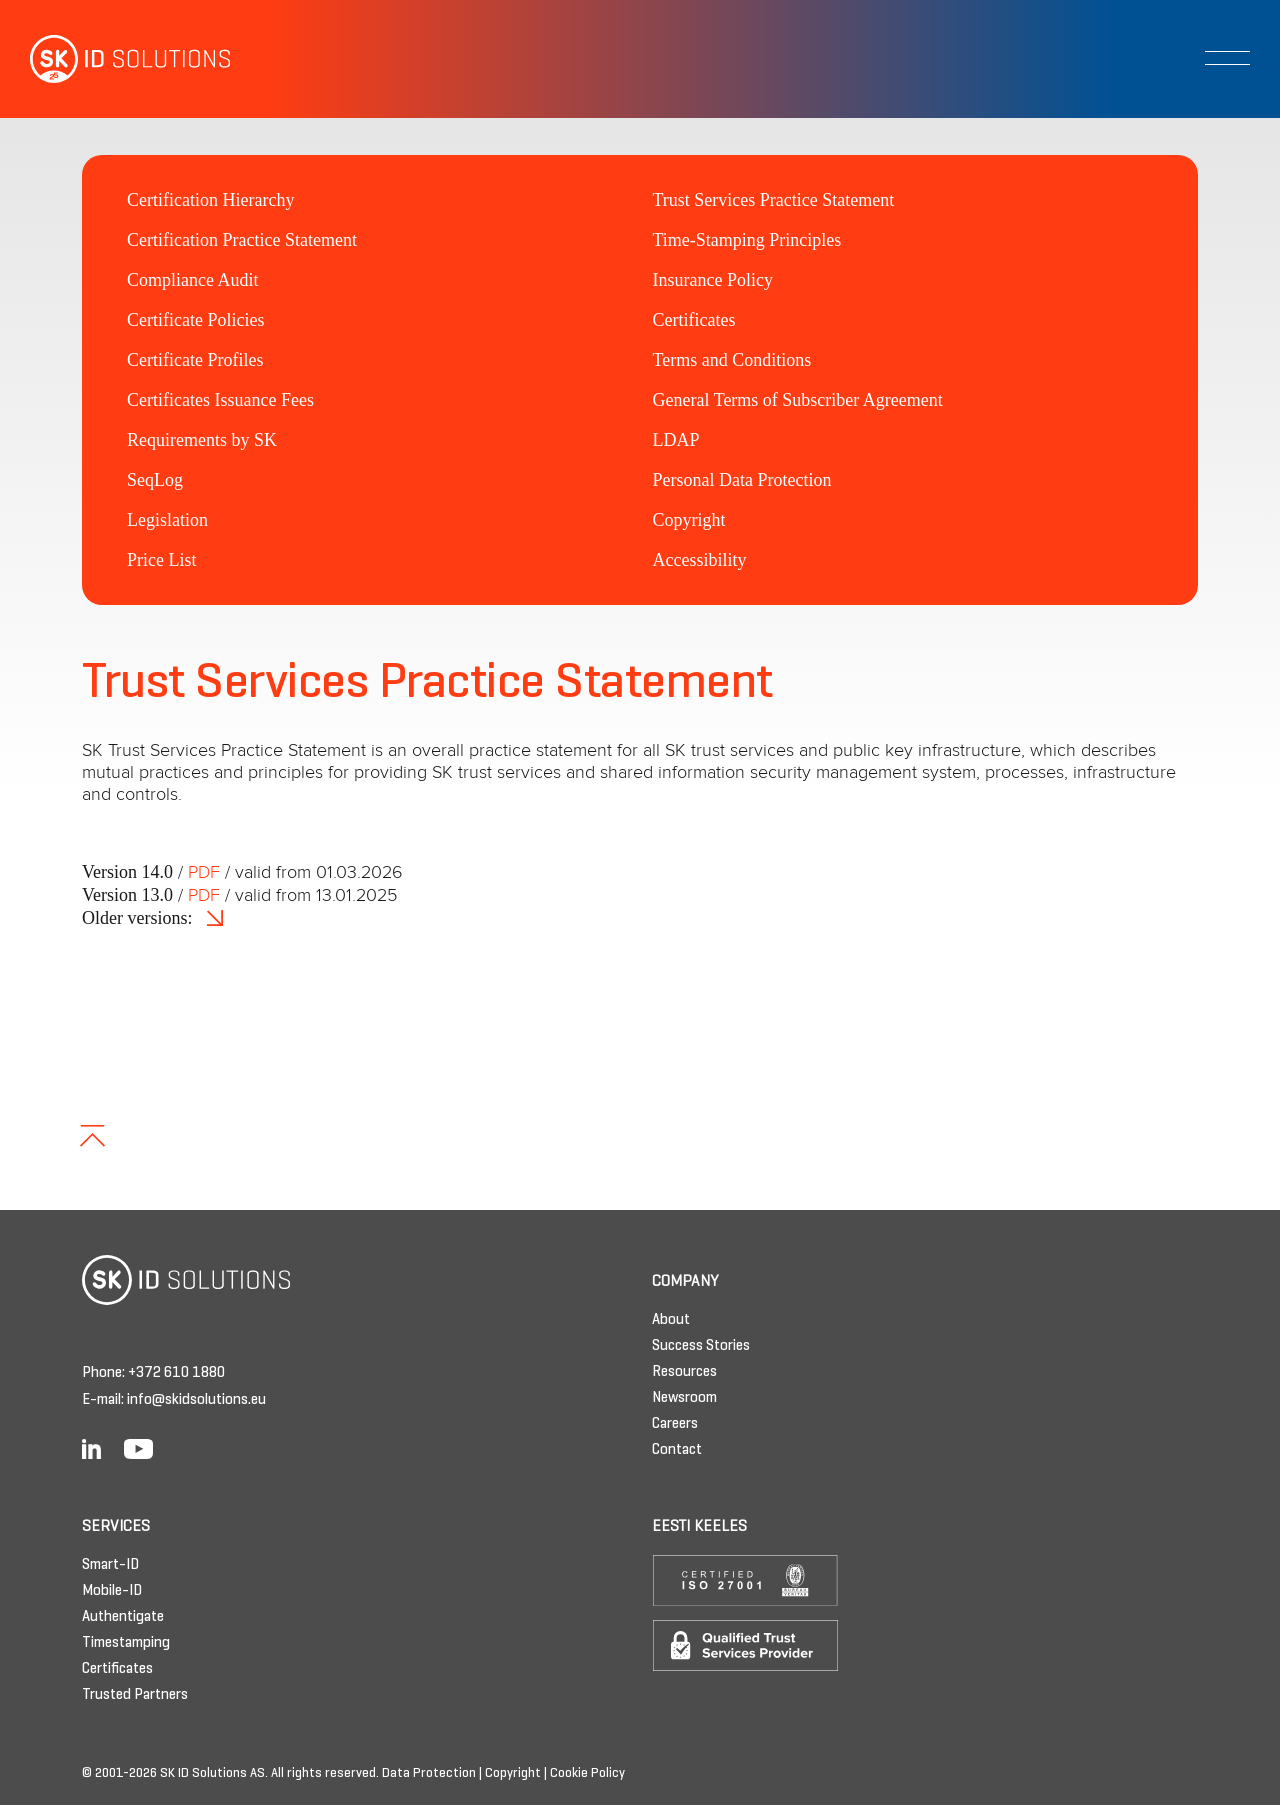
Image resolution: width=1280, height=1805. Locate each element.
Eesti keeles (699, 1527)
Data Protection (429, 1774)
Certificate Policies (195, 320)
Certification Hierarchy (210, 200)
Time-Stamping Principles (747, 240)
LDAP (676, 440)
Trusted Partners (135, 1695)
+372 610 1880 (176, 1373)
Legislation (167, 520)
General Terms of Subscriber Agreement (798, 400)
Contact (677, 1450)
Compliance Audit (192, 280)
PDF (204, 873)
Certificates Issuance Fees (220, 400)
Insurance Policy (713, 280)
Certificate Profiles (195, 360)
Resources (684, 1372)
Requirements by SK (202, 440)
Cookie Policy (587, 1774)
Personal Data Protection (742, 480)
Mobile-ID (112, 1591)
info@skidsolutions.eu (196, 1400)
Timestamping (126, 1643)
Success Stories (701, 1346)
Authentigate (123, 1617)
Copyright (689, 520)
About (671, 1320)
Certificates (694, 320)
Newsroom (684, 1398)
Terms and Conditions (732, 360)
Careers (675, 1424)
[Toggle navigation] (1227, 58)
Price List (162, 560)
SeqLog (155, 480)
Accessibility (700, 560)
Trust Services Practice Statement (774, 200)
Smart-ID (110, 1565)
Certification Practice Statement (242, 240)
